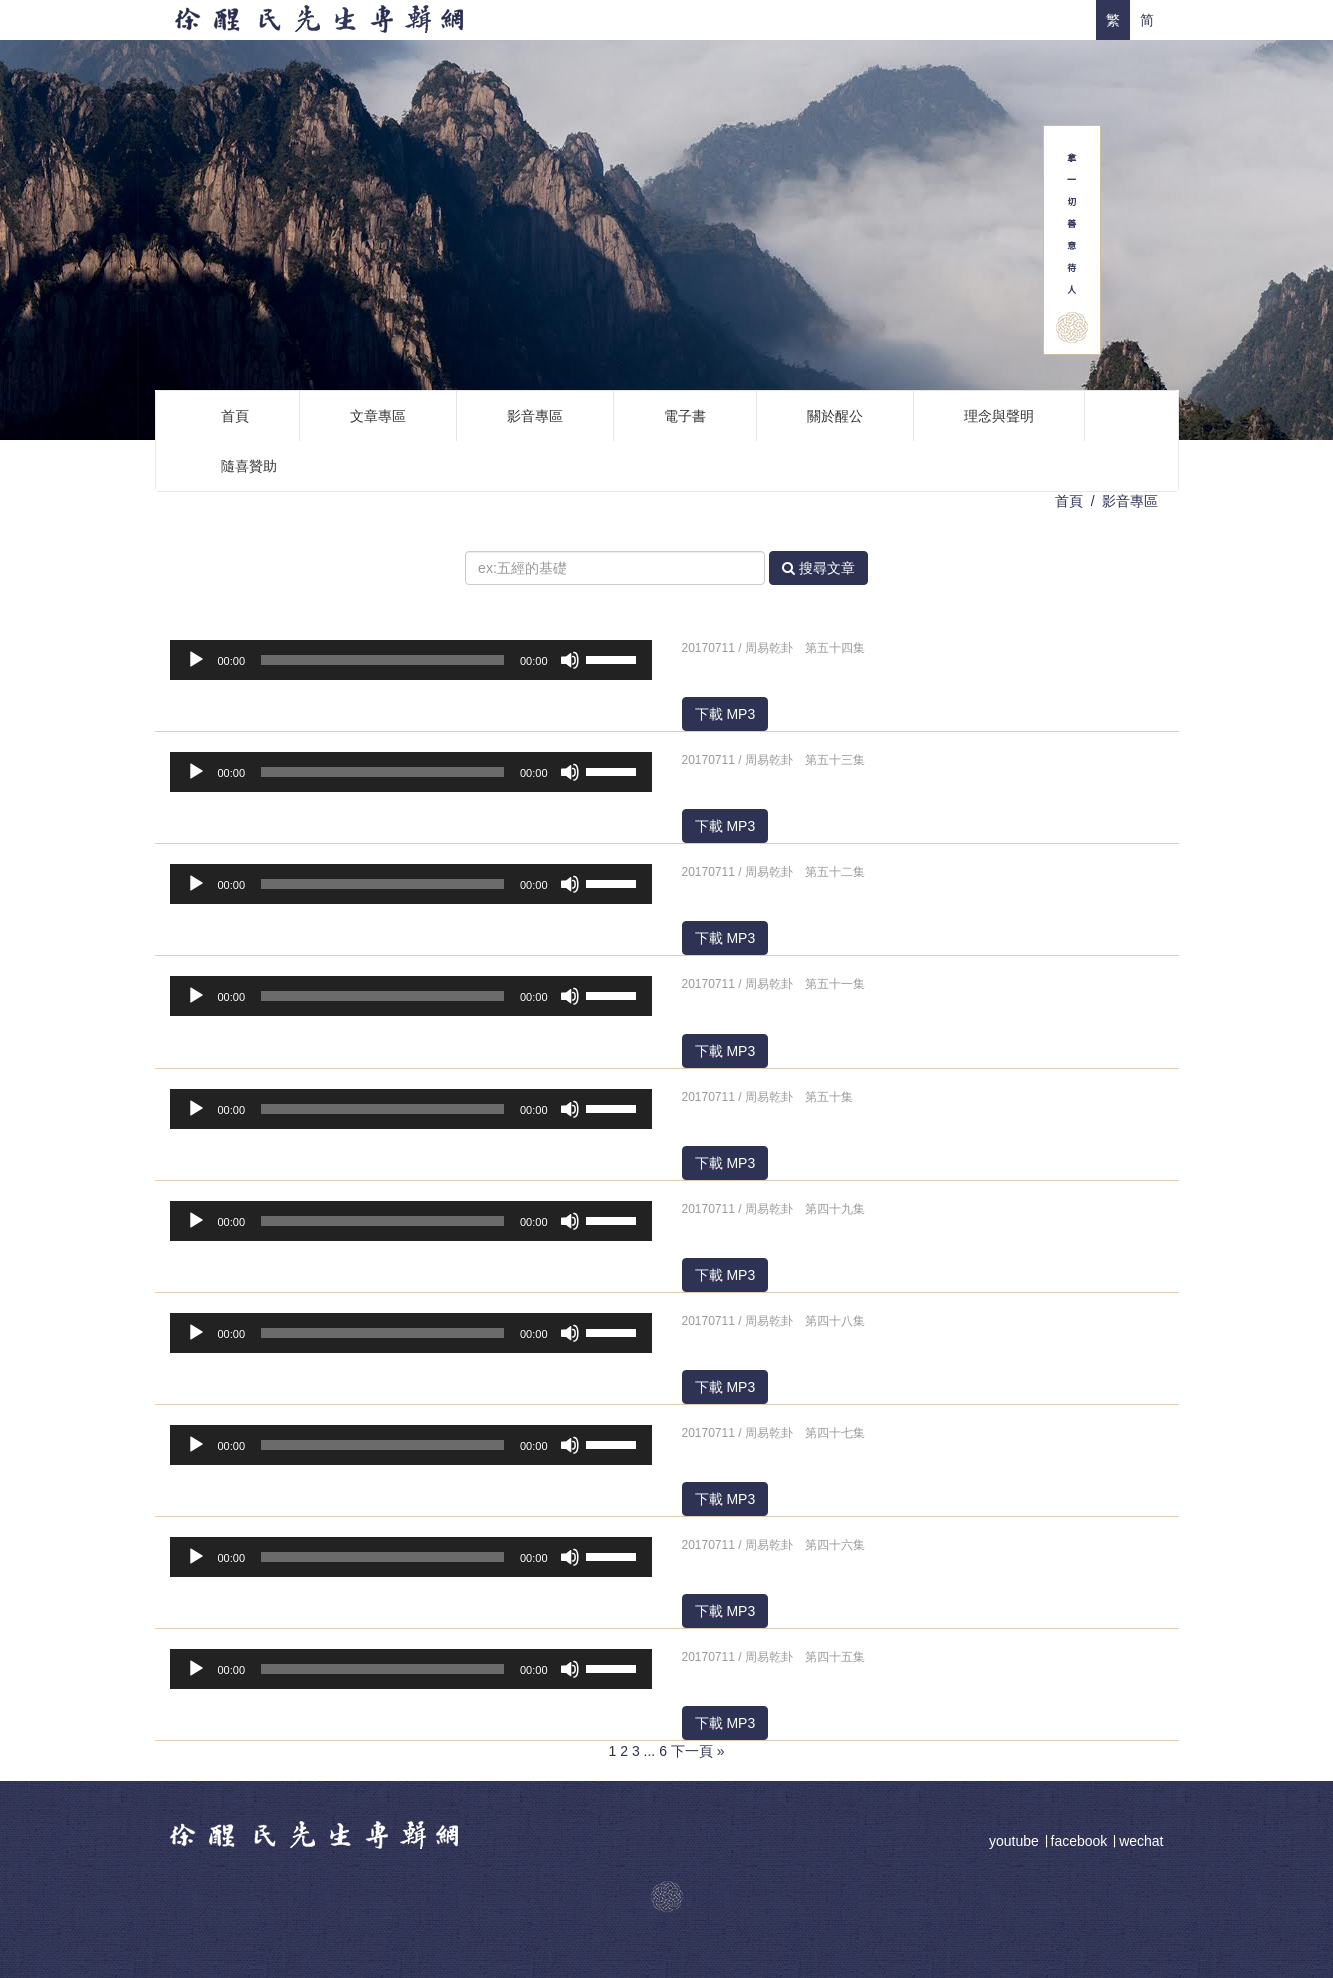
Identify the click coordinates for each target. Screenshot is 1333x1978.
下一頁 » (698, 1751)
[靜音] (570, 660)
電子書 (685, 416)
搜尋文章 (818, 568)
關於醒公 (835, 416)
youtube (1016, 1841)
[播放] (196, 660)
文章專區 (378, 416)
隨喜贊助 (249, 466)
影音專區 (535, 416)
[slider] (382, 660)
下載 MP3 (725, 714)
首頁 (235, 416)
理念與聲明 (999, 416)
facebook (1079, 1841)
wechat (1141, 1841)
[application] (411, 660)
